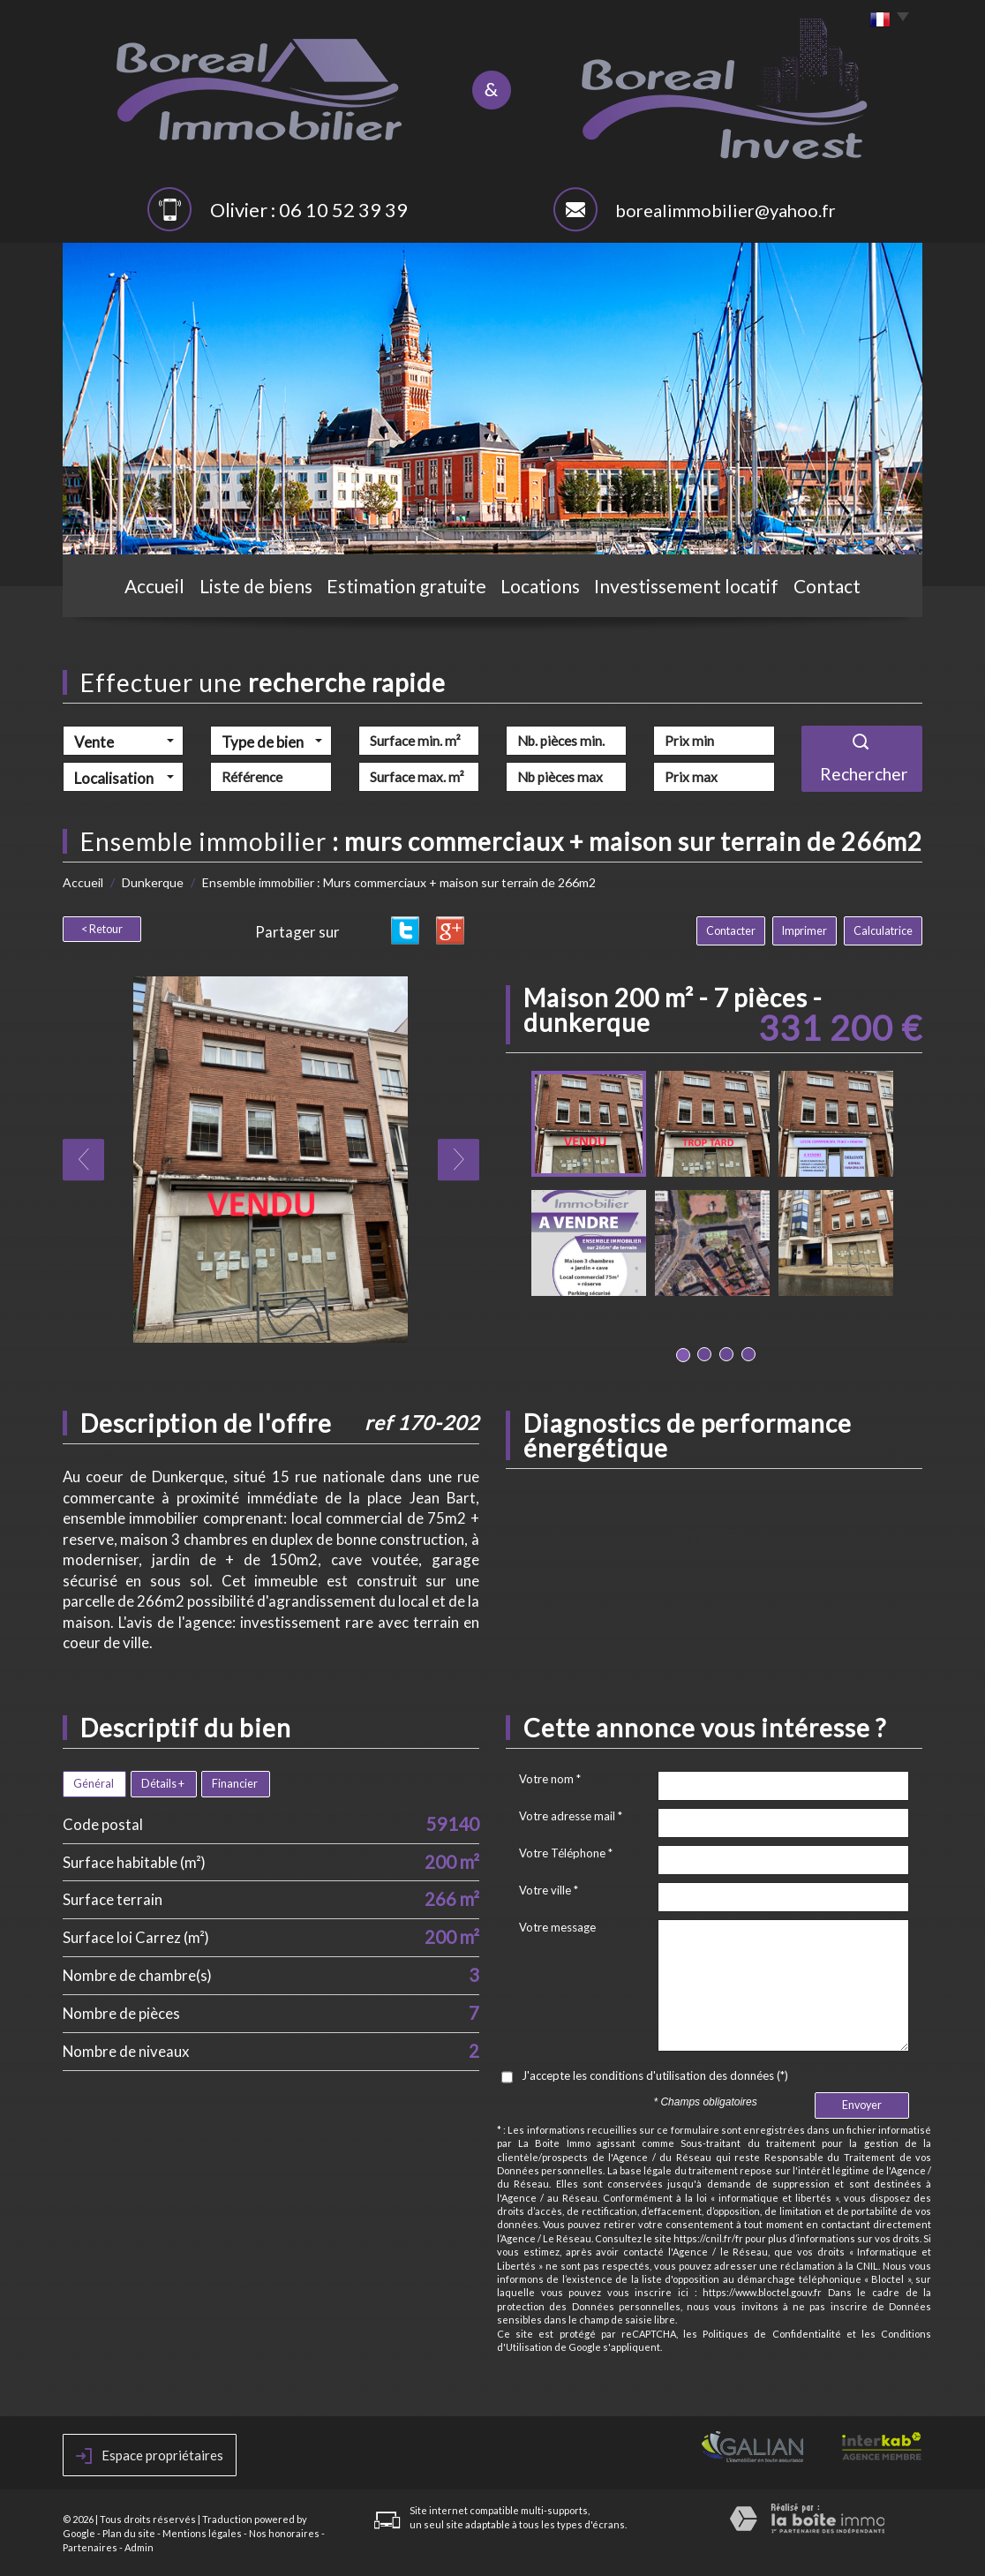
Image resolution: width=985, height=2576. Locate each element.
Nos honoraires (284, 2533)
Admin (139, 2547)
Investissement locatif (686, 586)
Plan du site (128, 2533)
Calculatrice (883, 931)
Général (93, 1783)
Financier (235, 1783)
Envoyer (862, 2105)
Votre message (557, 1927)
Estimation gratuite (406, 586)
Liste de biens (255, 586)
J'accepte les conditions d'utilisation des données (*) (655, 2075)
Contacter (731, 931)
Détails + (162, 1783)
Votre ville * (548, 1890)
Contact (827, 586)
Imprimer (804, 931)
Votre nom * (550, 1779)
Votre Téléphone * (566, 1853)
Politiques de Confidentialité (771, 2333)
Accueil (154, 586)
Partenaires (90, 2547)
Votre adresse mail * (570, 1816)
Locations (540, 586)
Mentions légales (202, 2533)
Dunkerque (153, 882)
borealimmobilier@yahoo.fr (725, 210)
